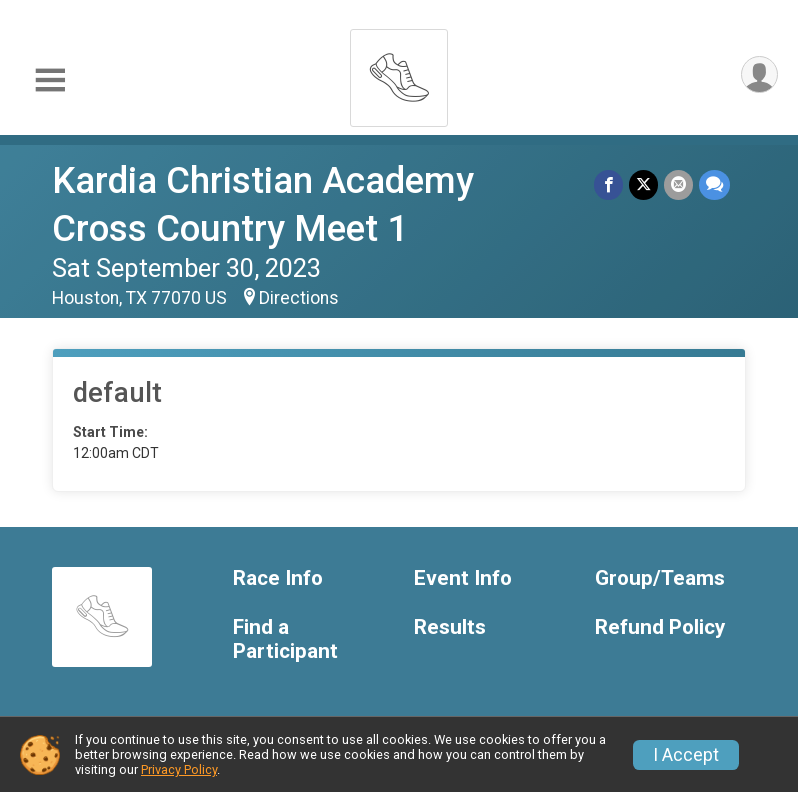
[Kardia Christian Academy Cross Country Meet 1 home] (399, 72)
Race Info (278, 578)
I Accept (686, 755)
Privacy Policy (179, 769)
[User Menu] (759, 74)
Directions (299, 298)
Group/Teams (660, 578)
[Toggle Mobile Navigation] (50, 80)
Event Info (463, 578)
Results (450, 627)
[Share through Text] (714, 184)
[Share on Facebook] (608, 184)
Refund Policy (660, 627)
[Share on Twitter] (643, 184)
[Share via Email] (678, 184)
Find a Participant (285, 639)
